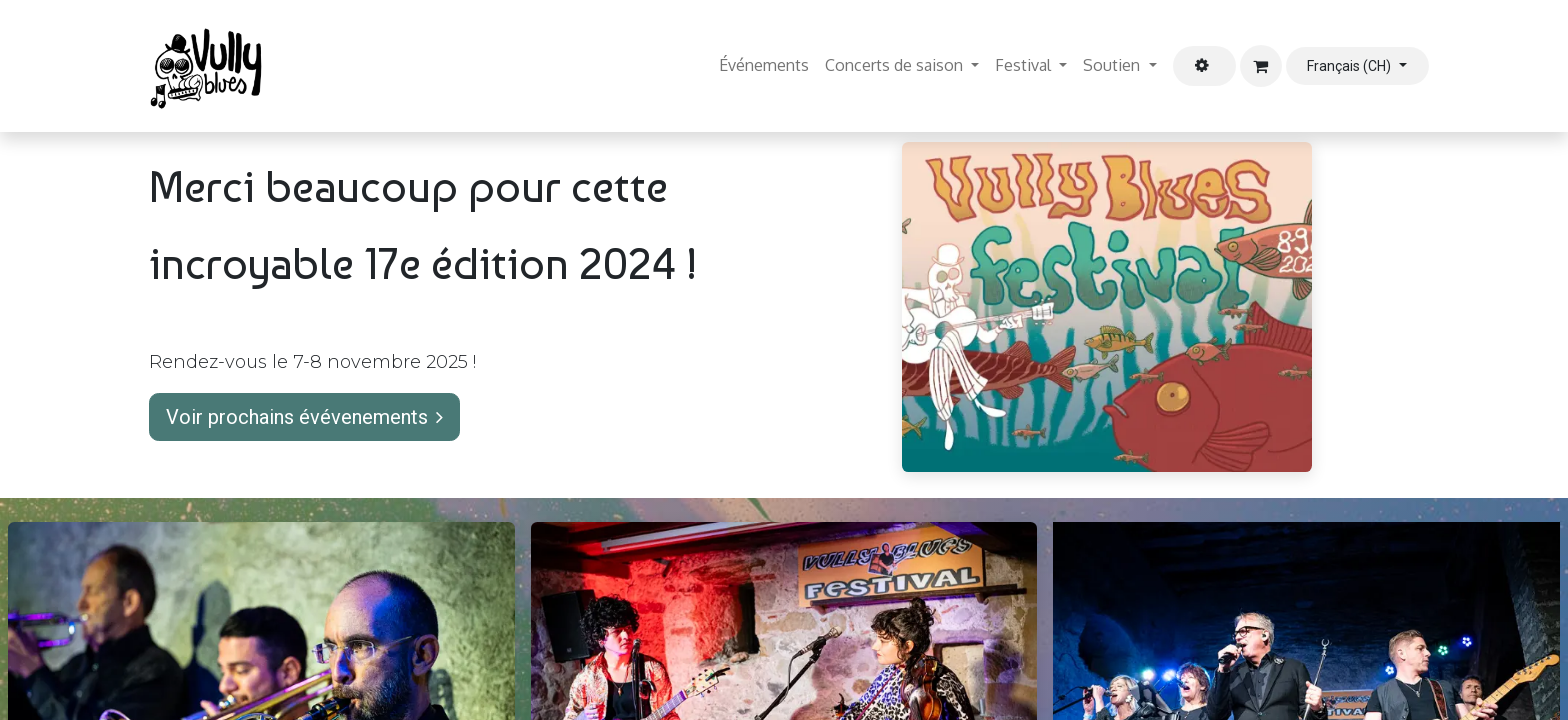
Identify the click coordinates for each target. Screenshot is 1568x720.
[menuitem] (764, 66)
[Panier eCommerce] (1261, 66)
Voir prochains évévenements (304, 417)
